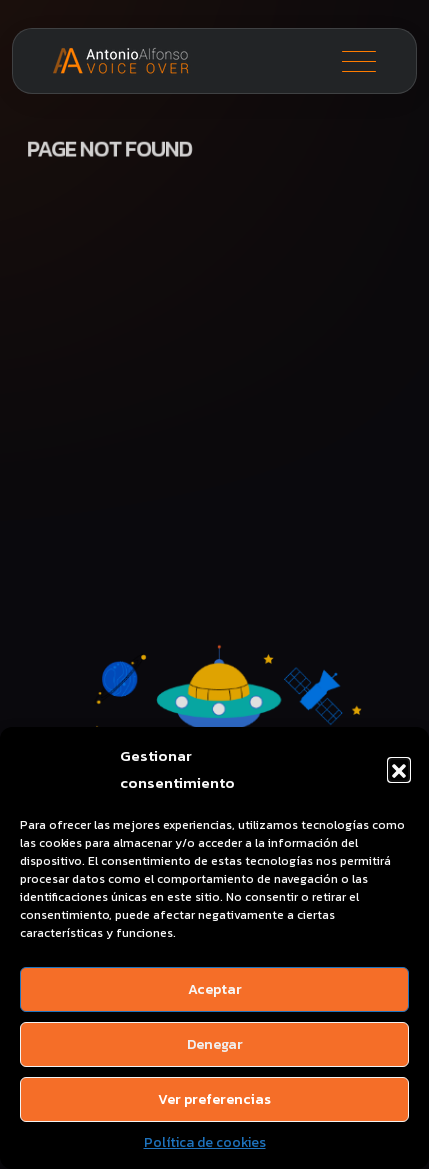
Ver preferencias (214, 1099)
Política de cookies (205, 1142)
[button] (399, 769)
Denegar (215, 1044)
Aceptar (215, 989)
